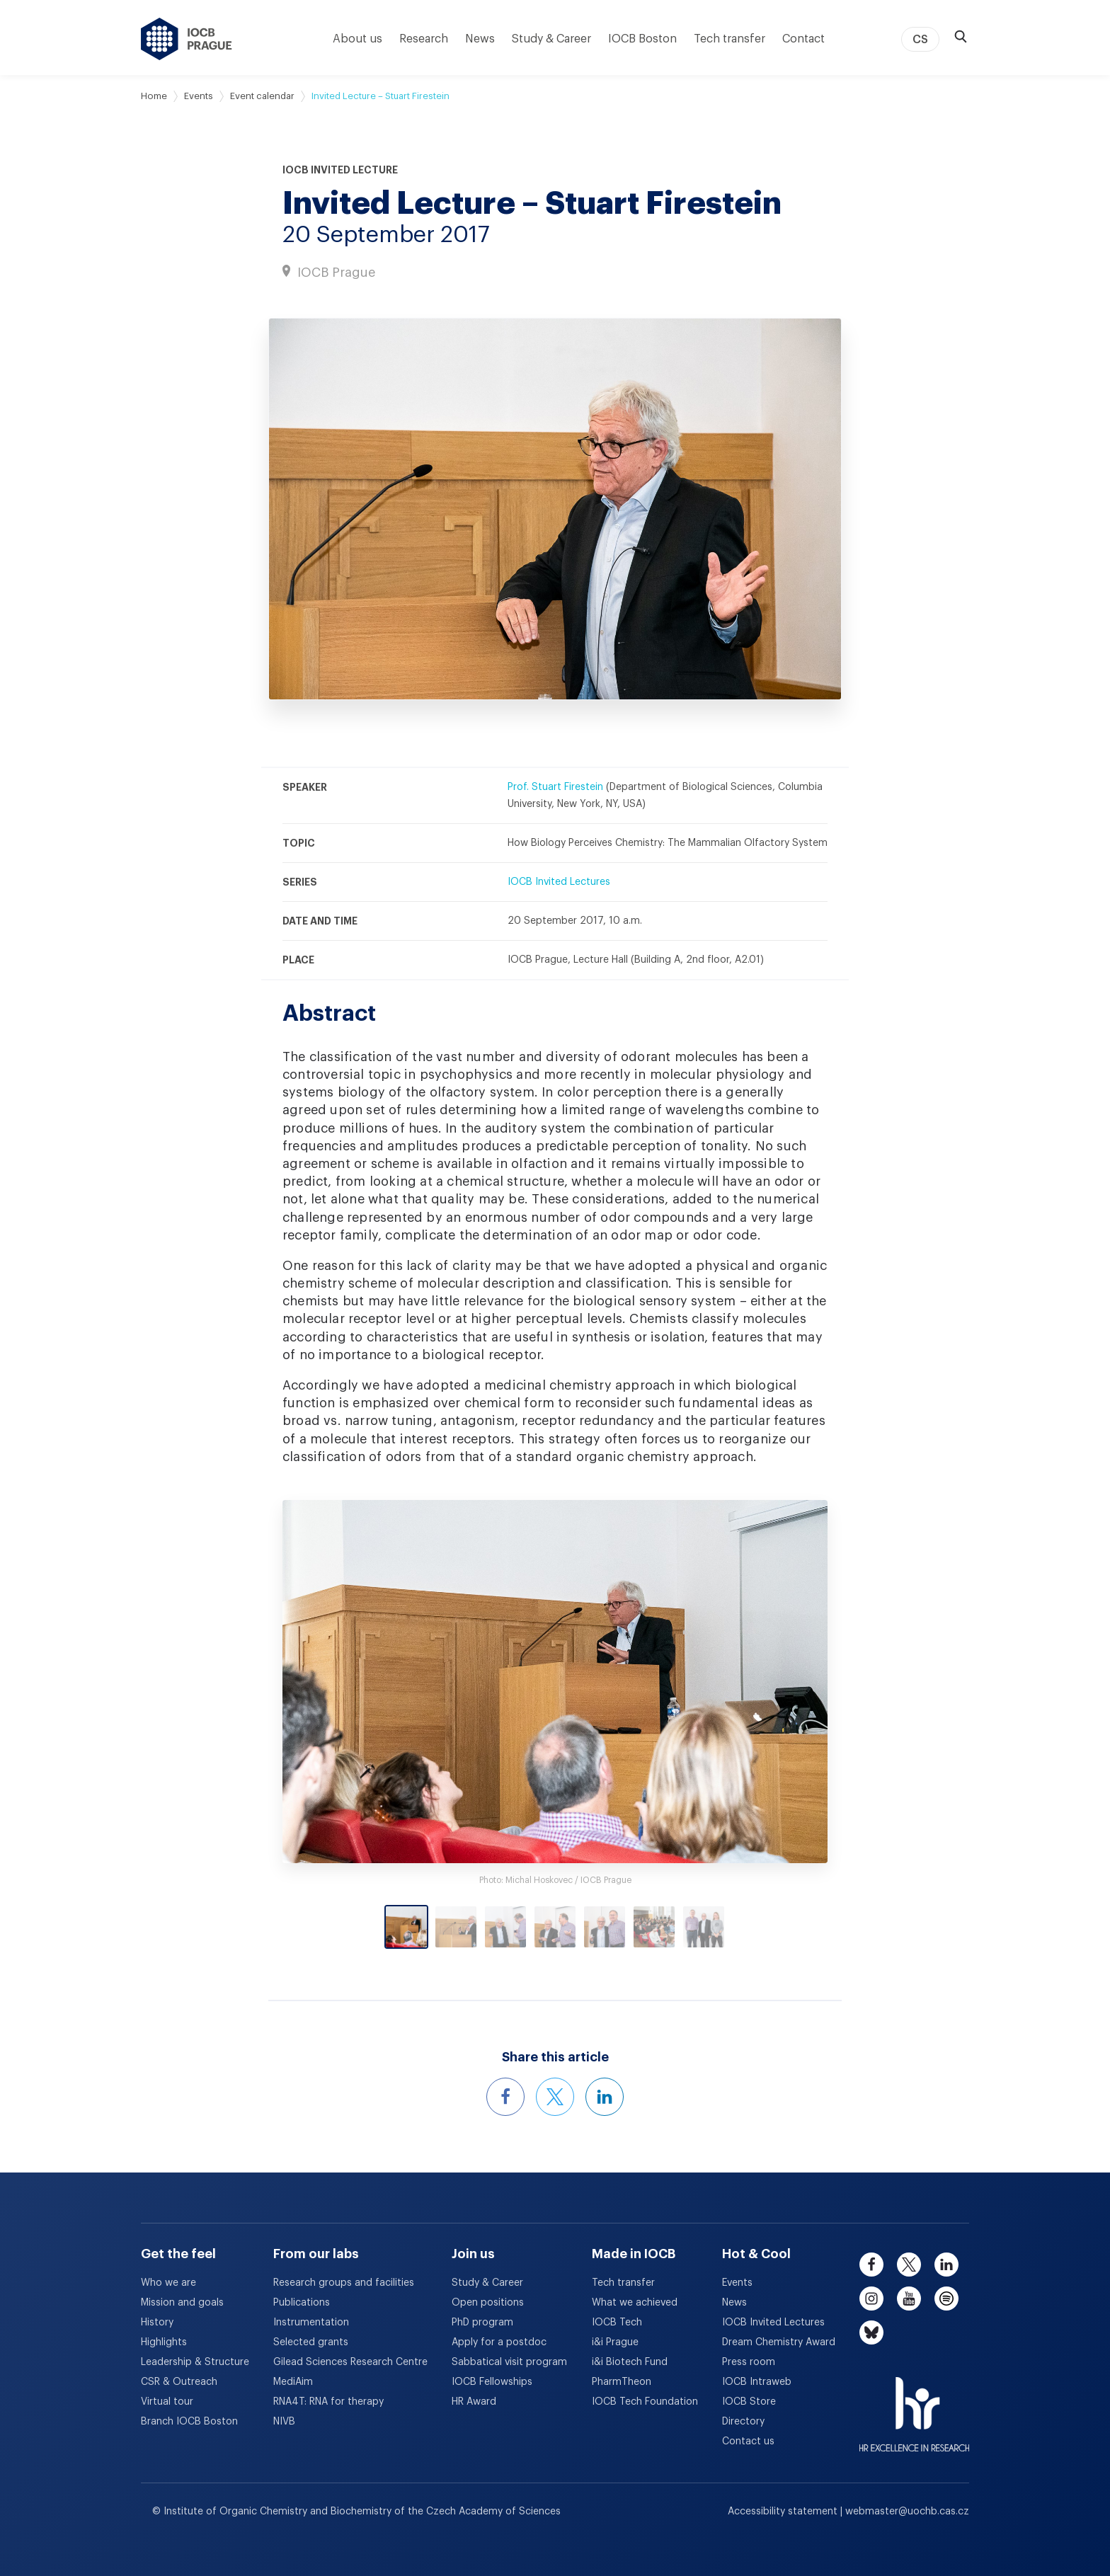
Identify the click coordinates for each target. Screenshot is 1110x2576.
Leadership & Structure (195, 2362)
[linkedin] (946, 2264)
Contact (803, 39)
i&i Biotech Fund (630, 2362)
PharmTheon (621, 2382)
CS (920, 39)
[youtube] (909, 2298)
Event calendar (262, 96)
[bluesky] (871, 2332)
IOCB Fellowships (492, 2382)
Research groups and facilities (343, 2283)
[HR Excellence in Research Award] (914, 2405)
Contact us (748, 2441)
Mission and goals (182, 2303)
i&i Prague (615, 2342)
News (480, 39)
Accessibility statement (784, 2512)
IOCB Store (749, 2402)
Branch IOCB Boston (189, 2422)
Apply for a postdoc (499, 2342)
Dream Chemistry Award (778, 2342)
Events (198, 96)
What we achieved (634, 2303)
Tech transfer (729, 39)
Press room (748, 2362)
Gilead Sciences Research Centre (350, 2362)
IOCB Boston (642, 39)
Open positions (488, 2303)
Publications (301, 2303)
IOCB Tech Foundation (645, 2402)
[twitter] (909, 2264)
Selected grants (310, 2342)
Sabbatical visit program (509, 2362)
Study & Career (551, 39)
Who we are (168, 2283)
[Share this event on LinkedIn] (604, 2097)
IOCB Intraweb (756, 2382)
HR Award (474, 2402)
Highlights (164, 2342)
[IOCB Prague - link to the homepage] (186, 39)
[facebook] (871, 2264)
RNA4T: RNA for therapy (328, 2402)
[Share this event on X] (555, 2097)
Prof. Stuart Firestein (555, 787)
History (157, 2323)
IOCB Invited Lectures (559, 882)
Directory (743, 2422)
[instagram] (871, 2298)
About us (357, 39)
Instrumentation (311, 2323)
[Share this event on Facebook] (505, 2097)
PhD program (482, 2323)
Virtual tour (167, 2402)
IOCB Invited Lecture (340, 170)
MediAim (293, 2382)
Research (423, 39)
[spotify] (946, 2298)
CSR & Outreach (179, 2382)
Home (154, 96)
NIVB (284, 2422)
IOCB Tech (617, 2323)
